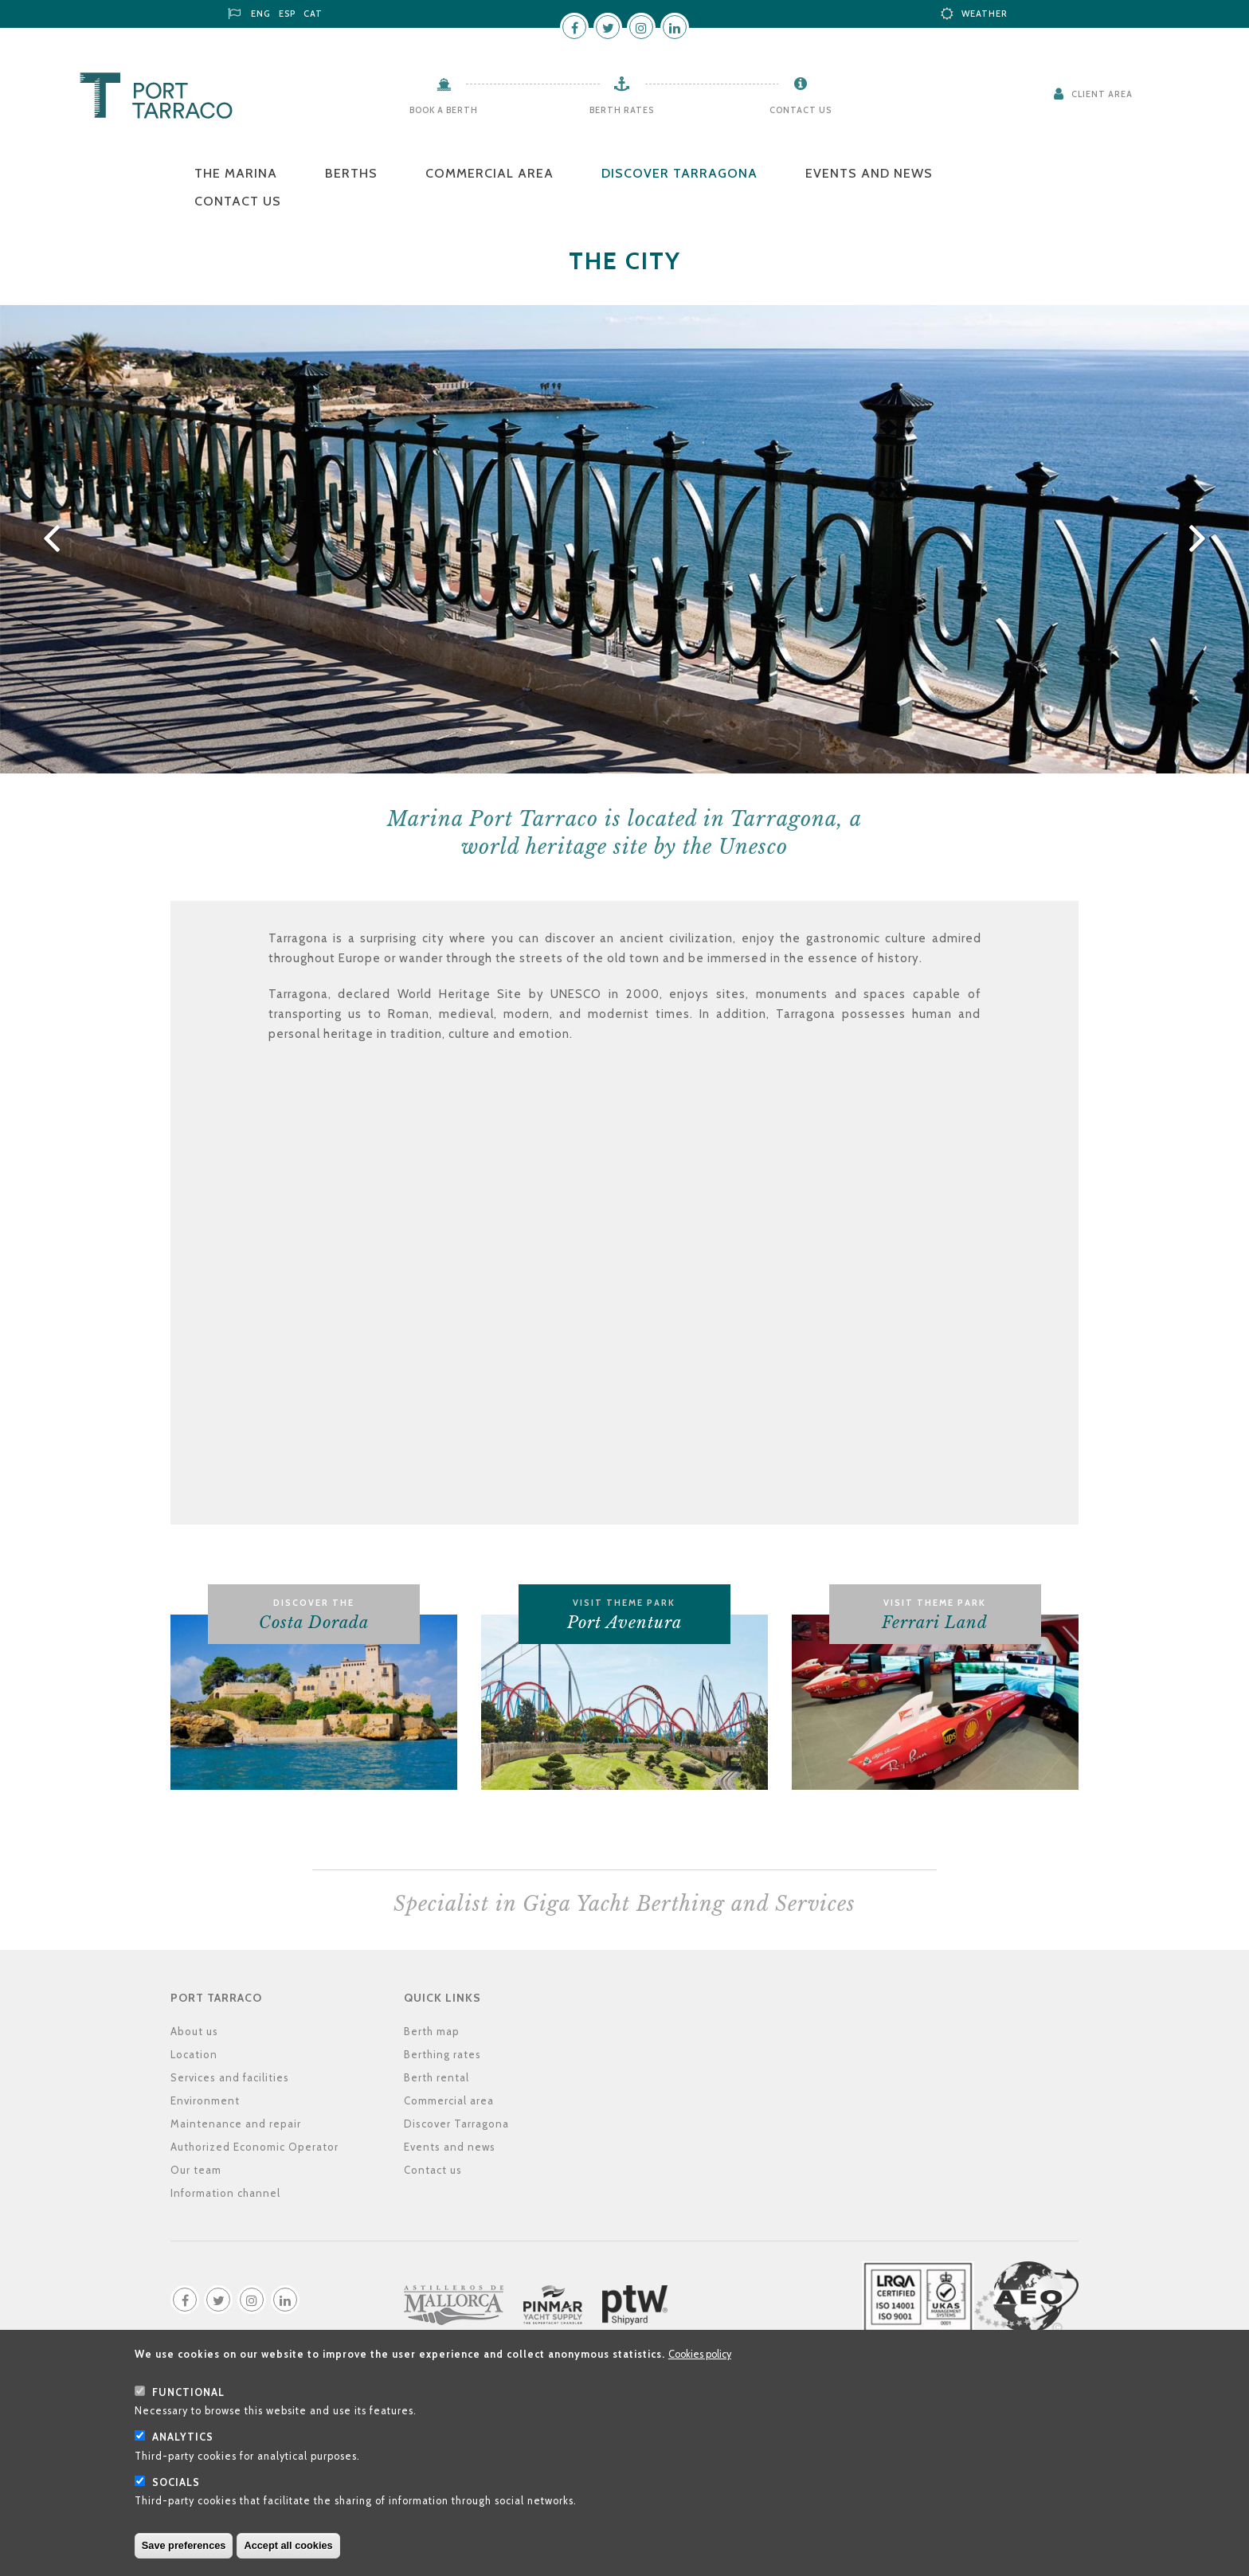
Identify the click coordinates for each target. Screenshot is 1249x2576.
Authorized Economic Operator (254, 2146)
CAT (313, 13)
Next (1200, 539)
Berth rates (621, 109)
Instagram (641, 27)
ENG (261, 13)
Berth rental (436, 2077)
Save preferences (184, 2545)
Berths (351, 173)
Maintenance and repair (235, 2123)
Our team (195, 2169)
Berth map (432, 2031)
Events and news (869, 173)
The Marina (235, 173)
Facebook (574, 27)
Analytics (182, 2437)
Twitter (607, 27)
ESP (287, 13)
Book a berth (443, 109)
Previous (48, 539)
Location (193, 2054)
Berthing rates (442, 2054)
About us (194, 2031)
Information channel (225, 2192)
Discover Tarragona (679, 173)
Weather (984, 13)
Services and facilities (229, 2077)
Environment (205, 2100)
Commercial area (489, 173)
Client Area (1102, 94)
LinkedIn (674, 27)
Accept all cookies (288, 2545)
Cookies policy (699, 2354)
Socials (176, 2482)
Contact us (800, 109)
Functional (188, 2392)
